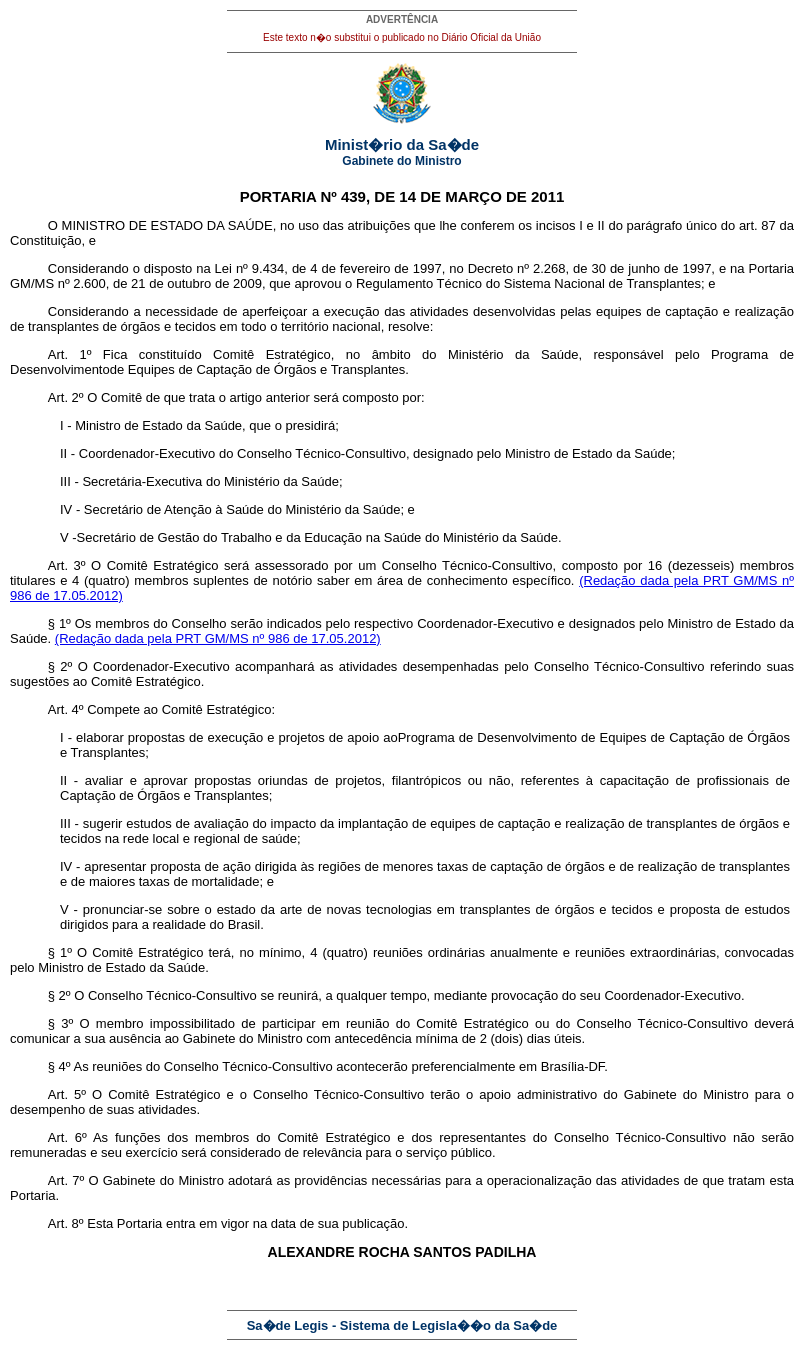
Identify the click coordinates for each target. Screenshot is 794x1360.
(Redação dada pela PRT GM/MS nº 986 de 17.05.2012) (218, 638)
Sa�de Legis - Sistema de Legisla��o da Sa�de (402, 1325)
